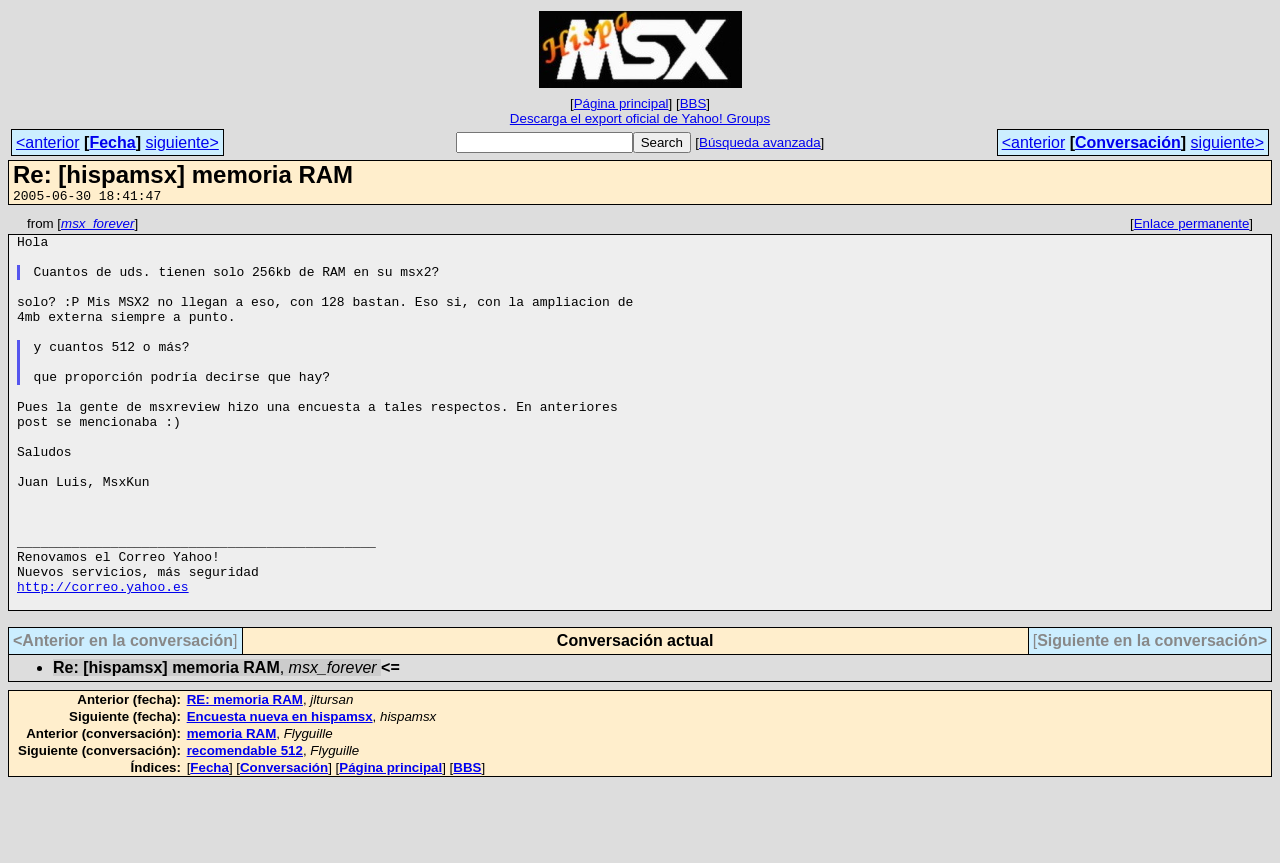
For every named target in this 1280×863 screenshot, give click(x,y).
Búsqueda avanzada (760, 142)
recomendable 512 (245, 828)
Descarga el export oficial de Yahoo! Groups (640, 118)
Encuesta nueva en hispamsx (280, 794)
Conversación (1128, 142)
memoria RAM (232, 811)
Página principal (621, 103)
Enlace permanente (1192, 226)
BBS (693, 103)
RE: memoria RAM (245, 777)
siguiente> (181, 142)
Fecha (112, 142)
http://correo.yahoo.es (103, 661)
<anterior (48, 142)
